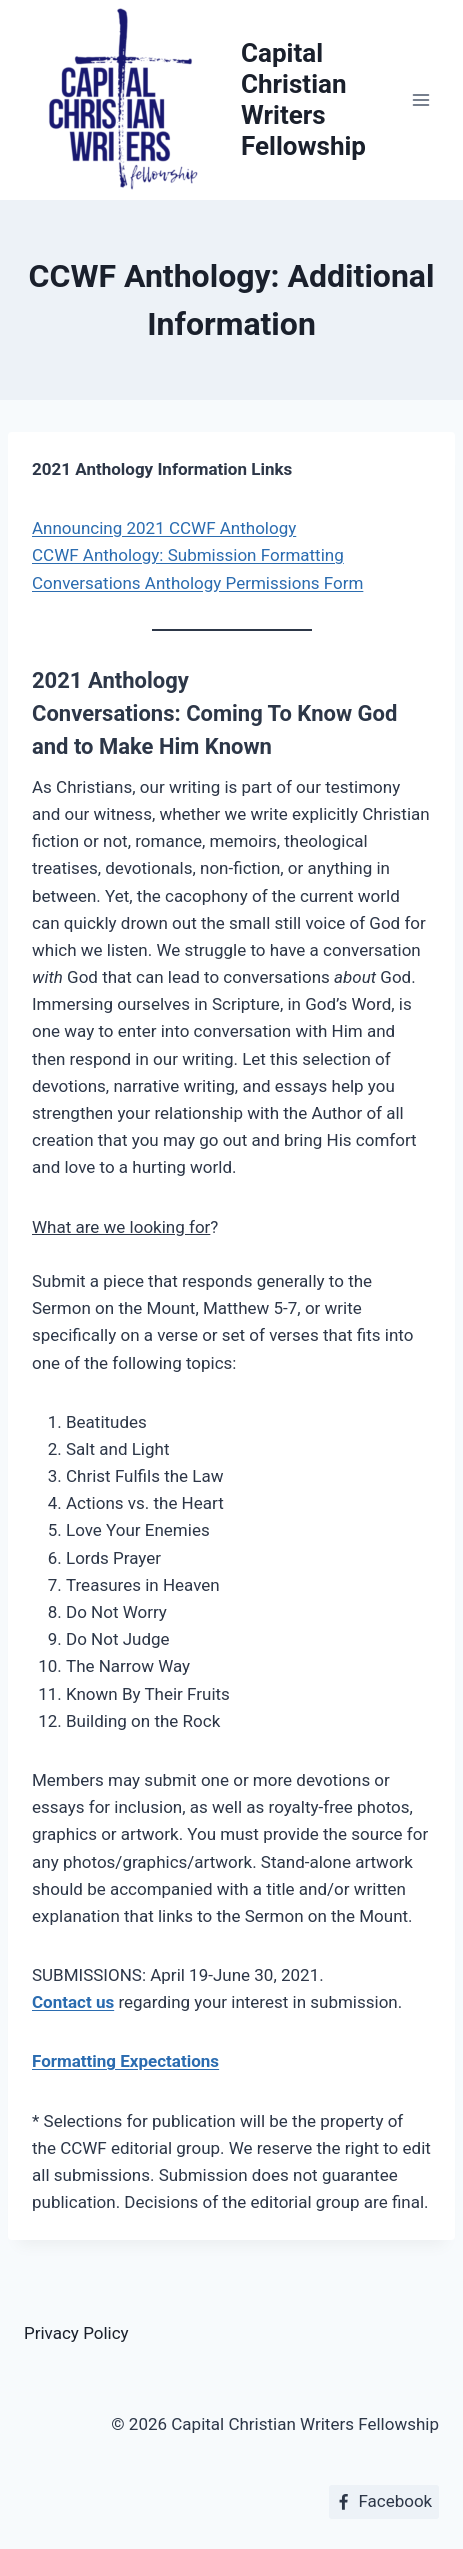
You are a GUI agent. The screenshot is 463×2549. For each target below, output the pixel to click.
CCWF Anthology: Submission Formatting (188, 555)
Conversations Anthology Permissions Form (197, 583)
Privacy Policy (76, 2333)
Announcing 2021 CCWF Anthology (164, 528)
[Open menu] (420, 99)
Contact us (73, 2002)
